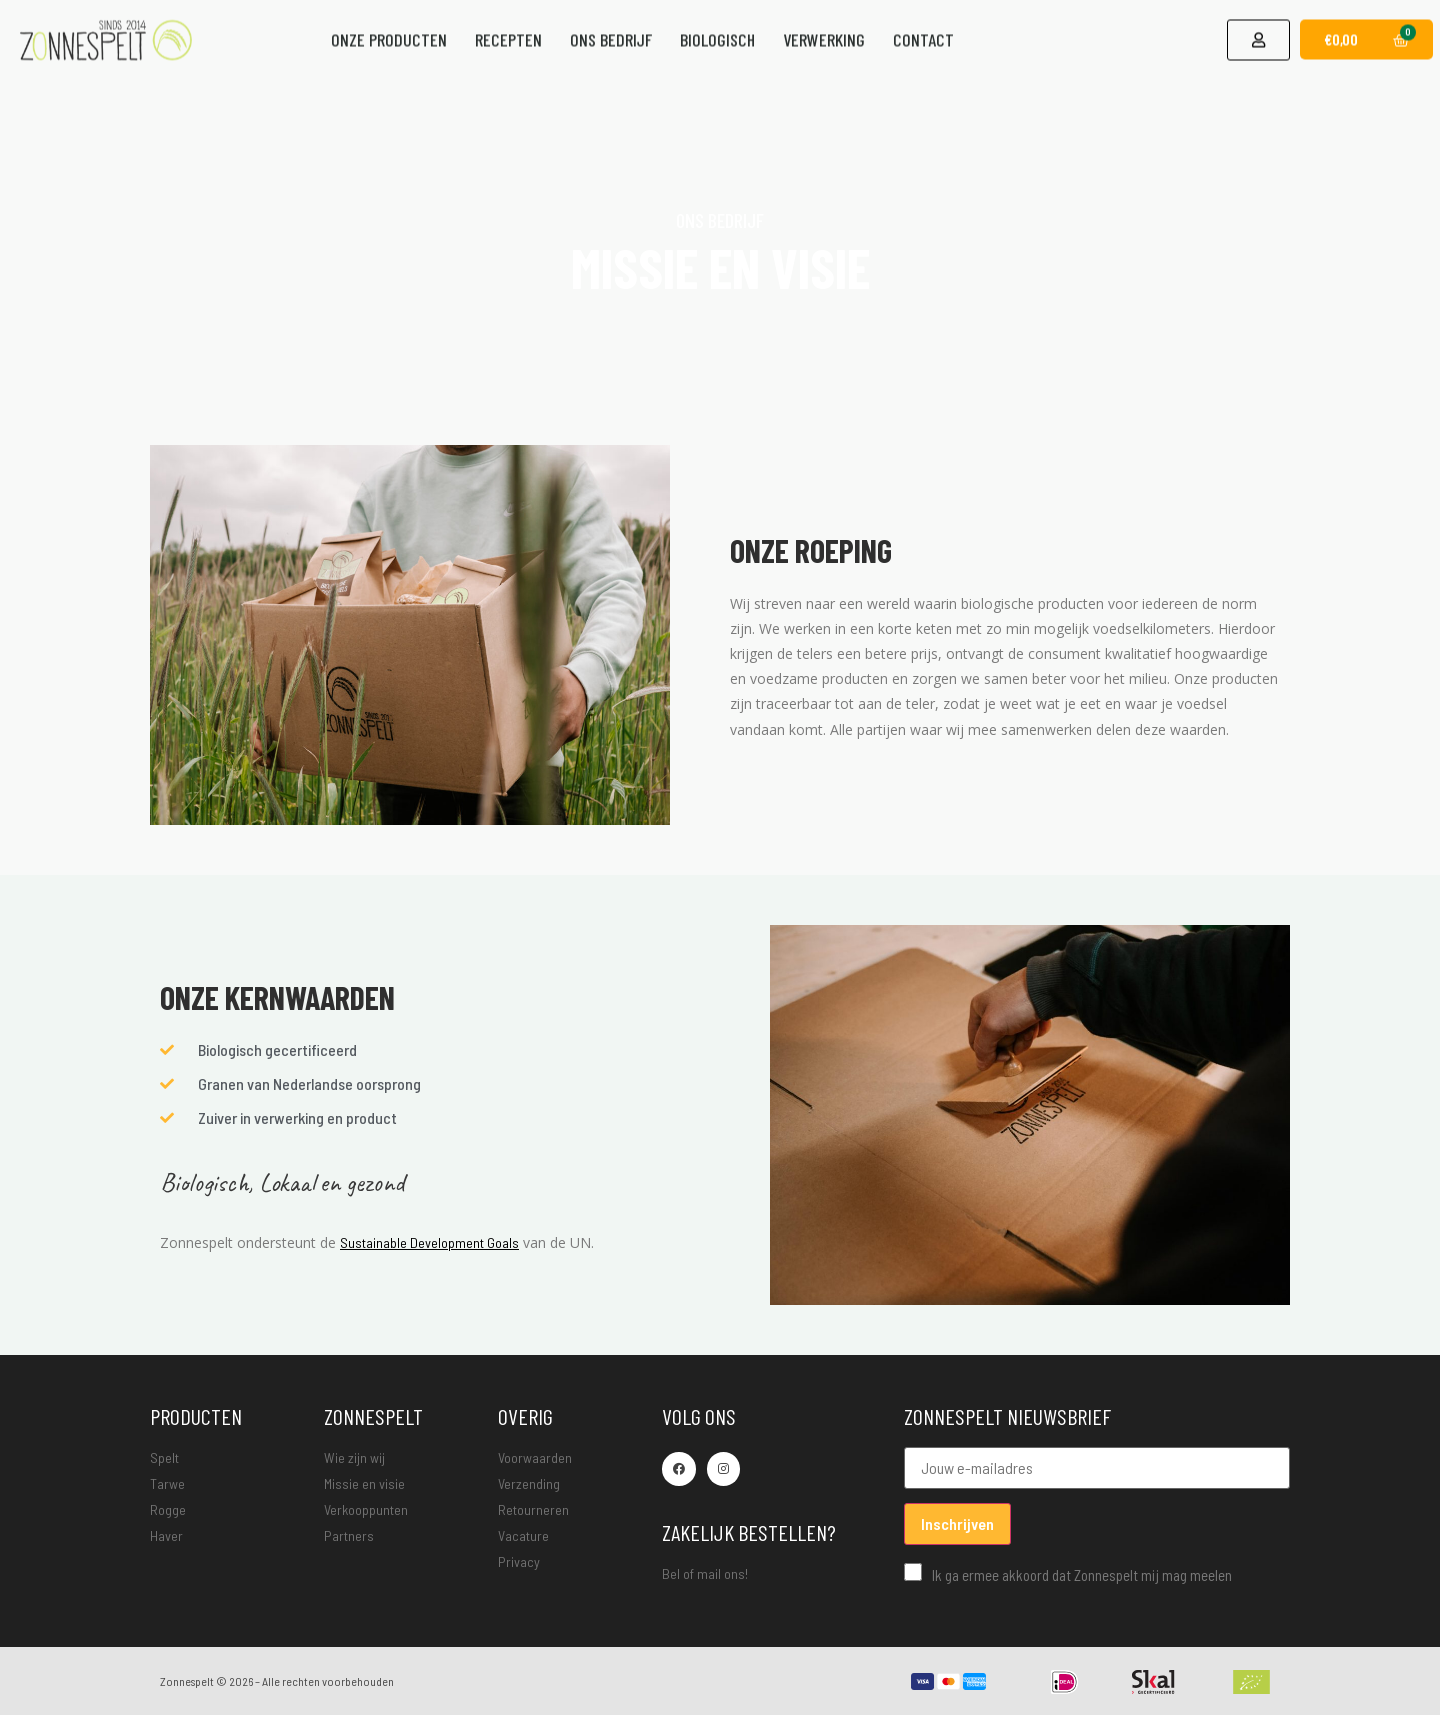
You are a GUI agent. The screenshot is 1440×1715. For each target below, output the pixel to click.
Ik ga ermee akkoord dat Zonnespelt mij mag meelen (1068, 1573)
